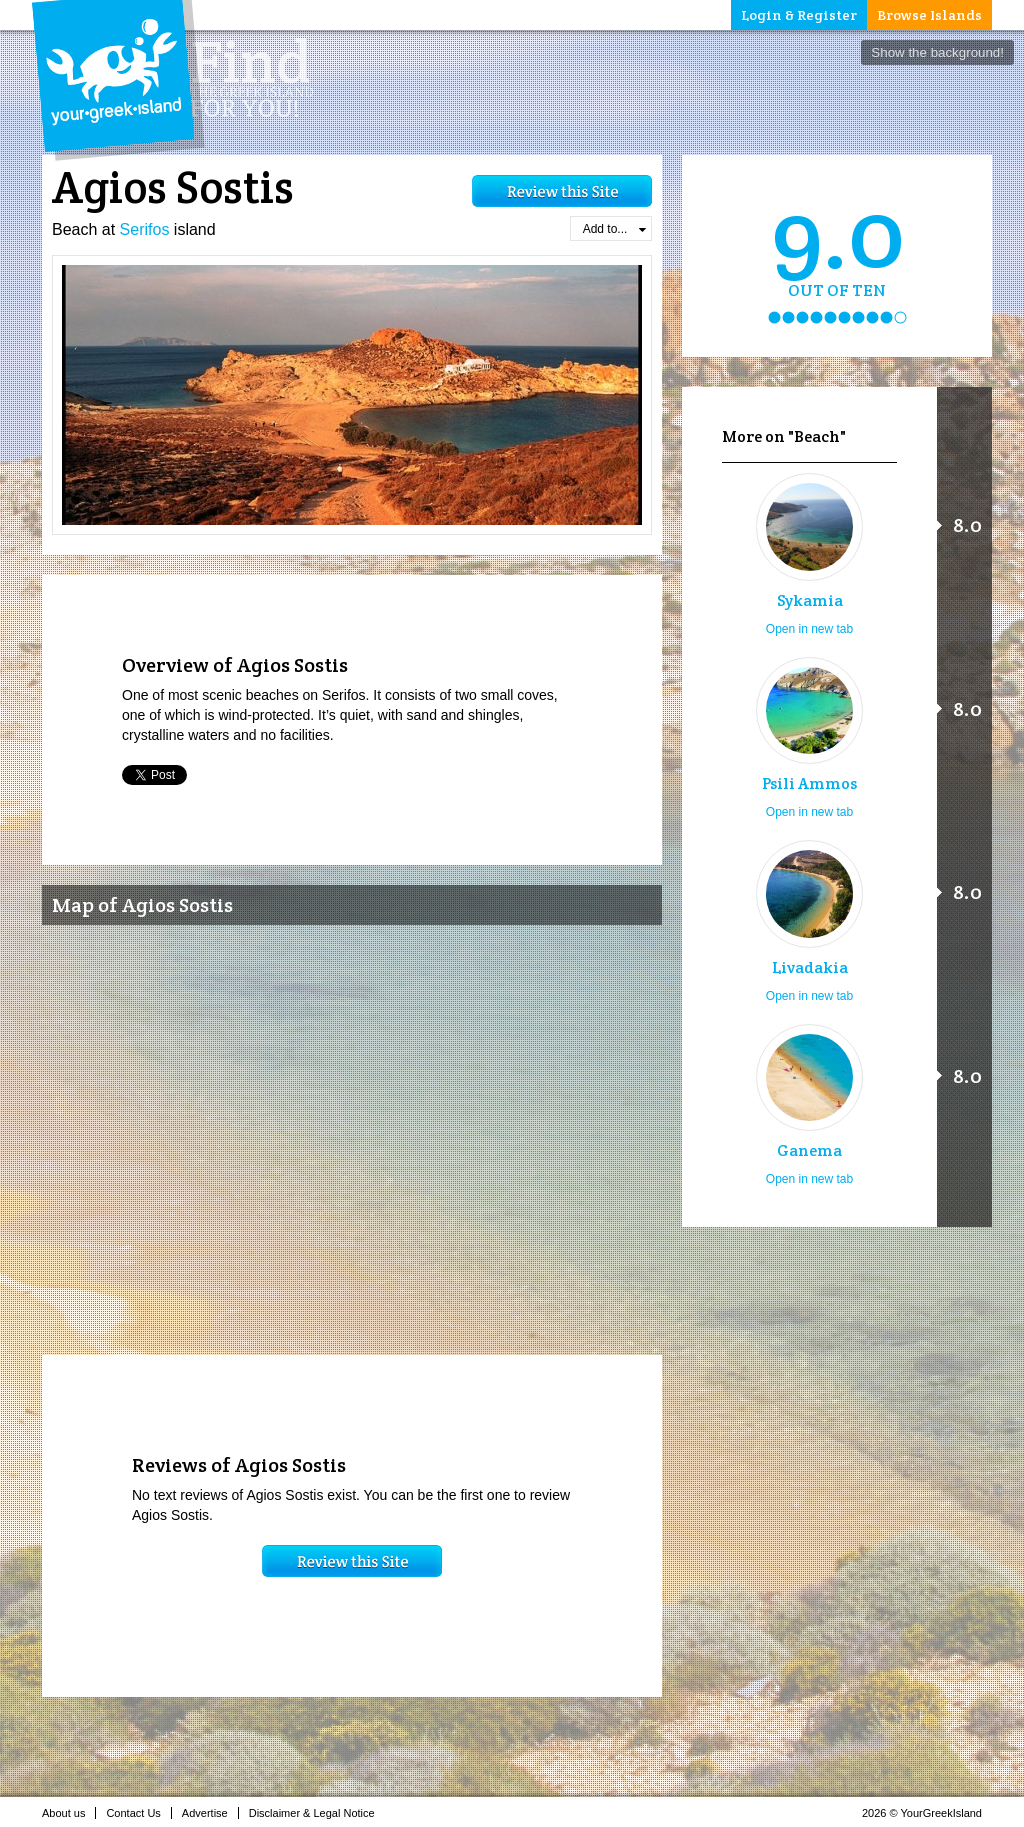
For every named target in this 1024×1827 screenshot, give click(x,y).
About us (69, 1813)
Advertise (210, 1813)
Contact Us (138, 1813)
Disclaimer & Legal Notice (317, 1813)
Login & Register (799, 15)
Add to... (614, 229)
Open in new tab (809, 629)
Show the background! (937, 52)
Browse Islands (929, 15)
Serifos (145, 229)
